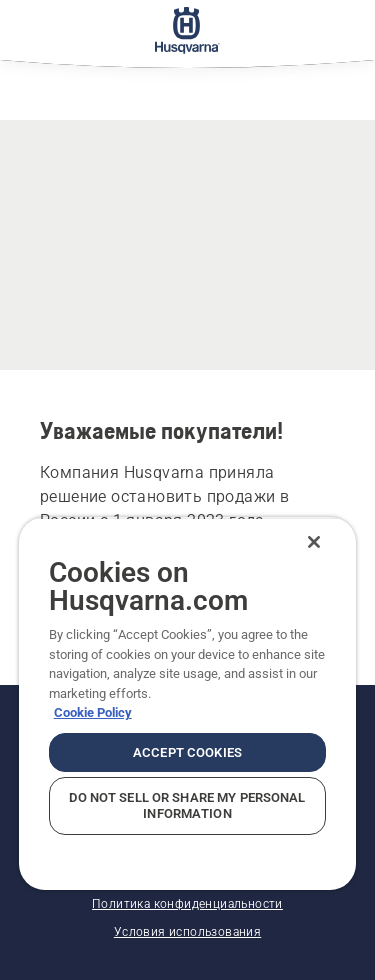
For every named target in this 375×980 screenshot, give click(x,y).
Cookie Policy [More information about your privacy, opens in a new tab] (93, 712)
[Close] (314, 542)
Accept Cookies (187, 752)
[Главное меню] (187, 30)
